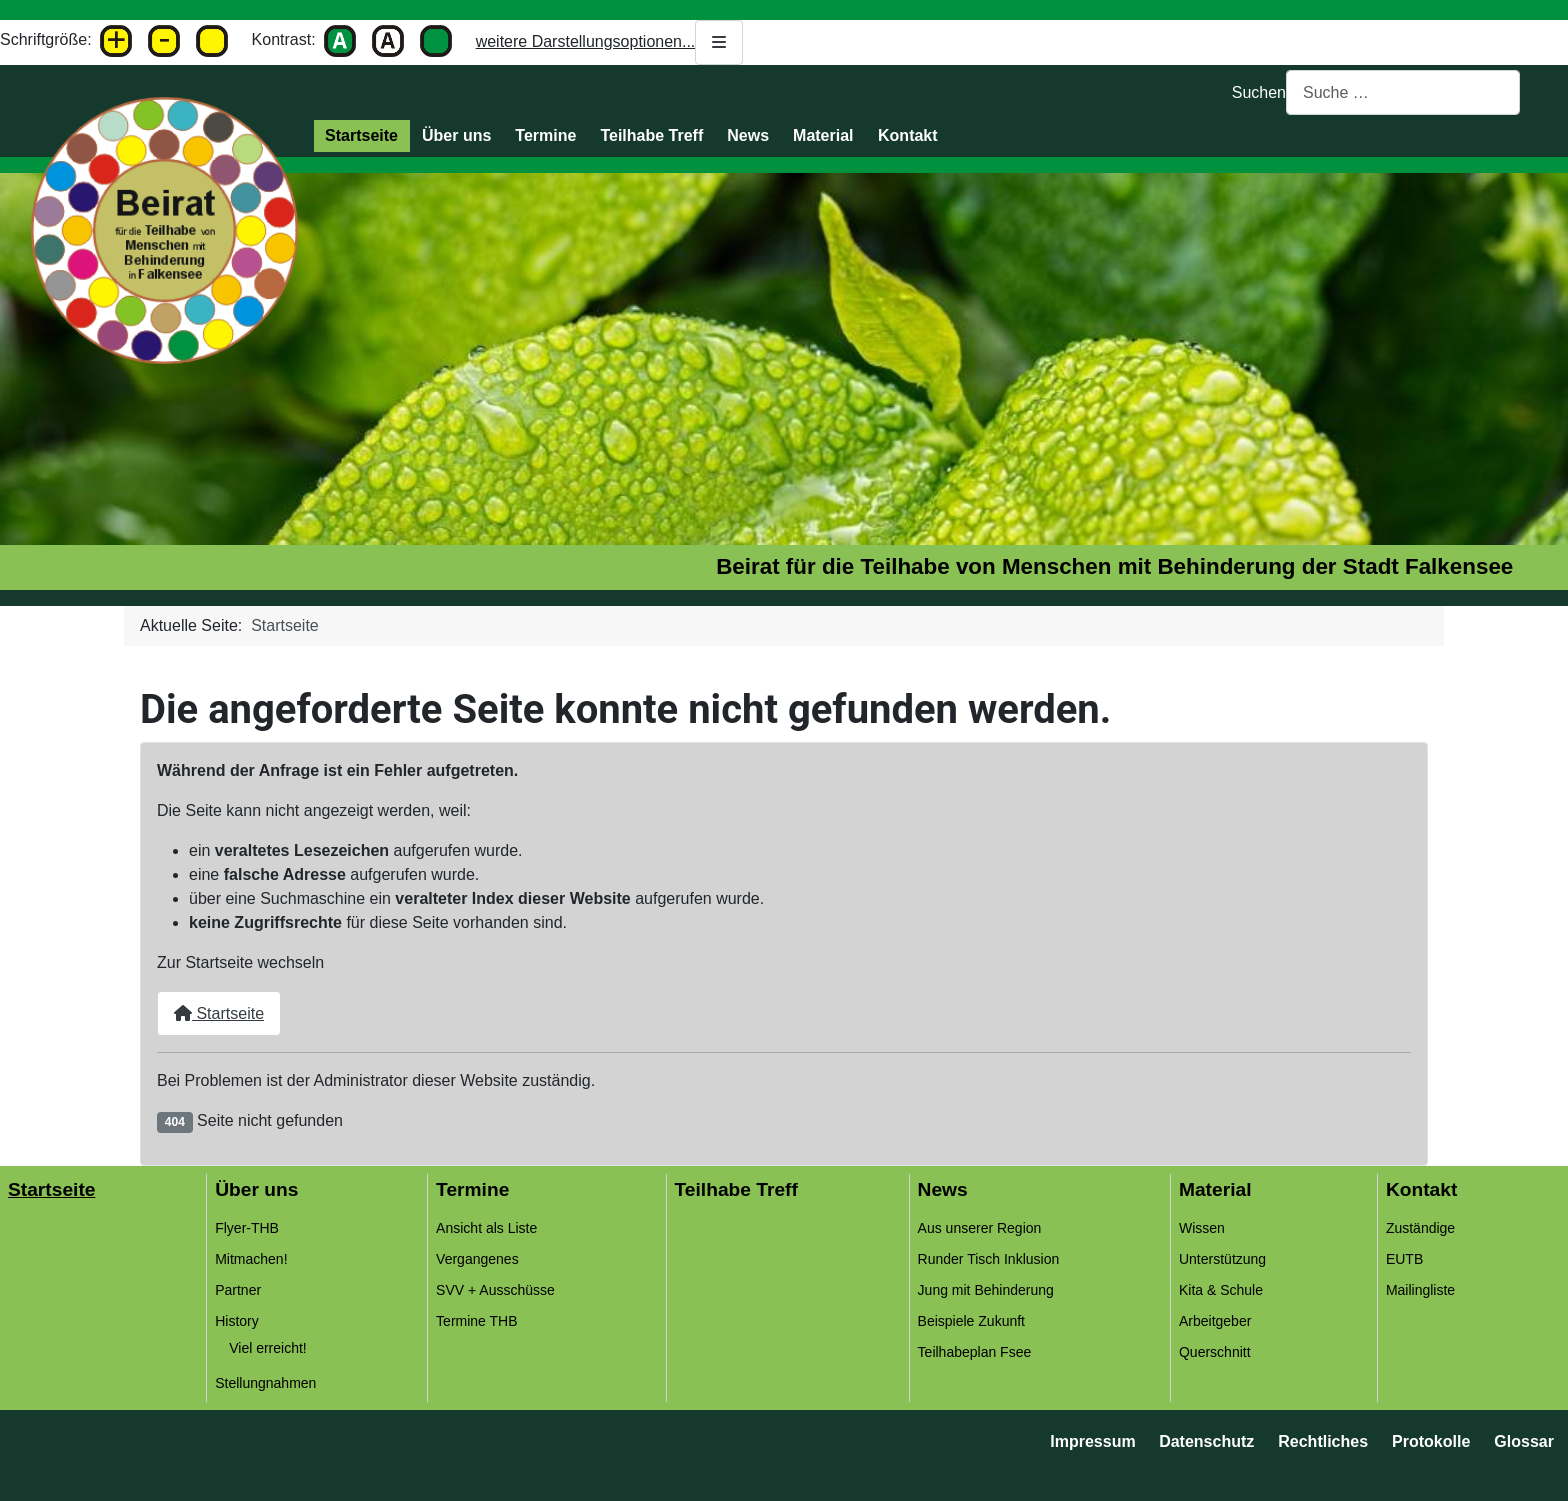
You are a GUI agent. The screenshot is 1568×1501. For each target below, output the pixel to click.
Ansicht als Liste (486, 1228)
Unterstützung (1222, 1259)
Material (823, 135)
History (237, 1321)
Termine (545, 135)
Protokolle (1431, 1441)
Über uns (456, 135)
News (748, 135)
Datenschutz (1206, 1441)
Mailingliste (1420, 1290)
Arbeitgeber (1215, 1321)
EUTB (1404, 1259)
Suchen (1259, 92)
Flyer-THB (247, 1228)
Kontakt (908, 135)
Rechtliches (1323, 1441)
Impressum (1092, 1441)
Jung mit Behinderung (986, 1290)
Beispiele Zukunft (971, 1321)
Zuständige (1420, 1228)
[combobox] (1403, 92)
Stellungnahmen (265, 1383)
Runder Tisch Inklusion (989, 1259)
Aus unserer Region (980, 1228)
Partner (238, 1290)
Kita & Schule (1221, 1290)
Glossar (1524, 1441)
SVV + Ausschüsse (495, 1290)
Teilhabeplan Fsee (975, 1352)
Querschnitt (1215, 1352)
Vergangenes (477, 1259)
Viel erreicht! (268, 1348)
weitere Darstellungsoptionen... (610, 42)
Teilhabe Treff (651, 135)
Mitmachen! (251, 1259)
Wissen (1202, 1228)
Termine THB (476, 1321)
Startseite (361, 135)
